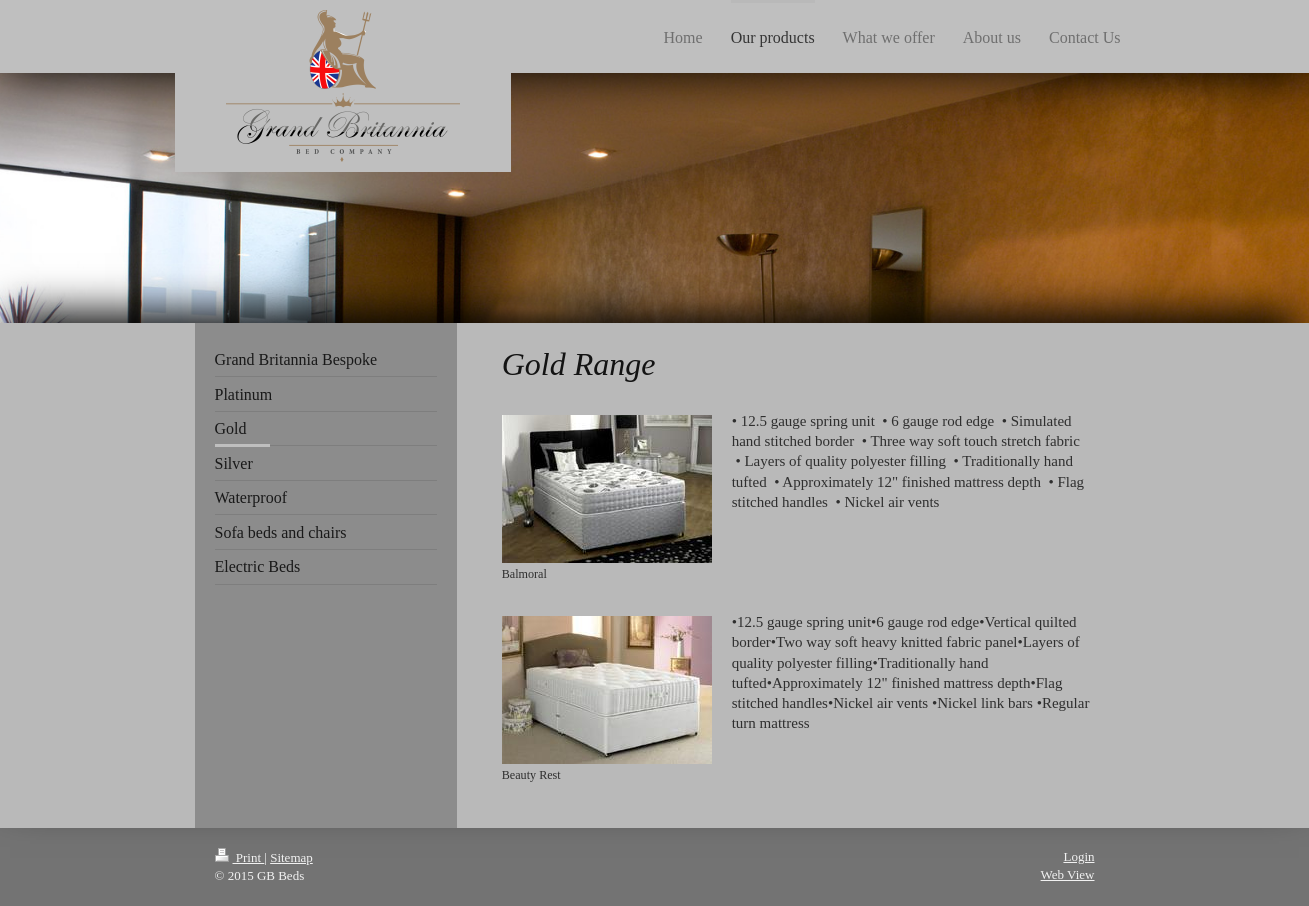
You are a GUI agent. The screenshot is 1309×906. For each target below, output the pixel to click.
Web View (1068, 874)
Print (240, 857)
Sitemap (291, 857)
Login (1078, 856)
